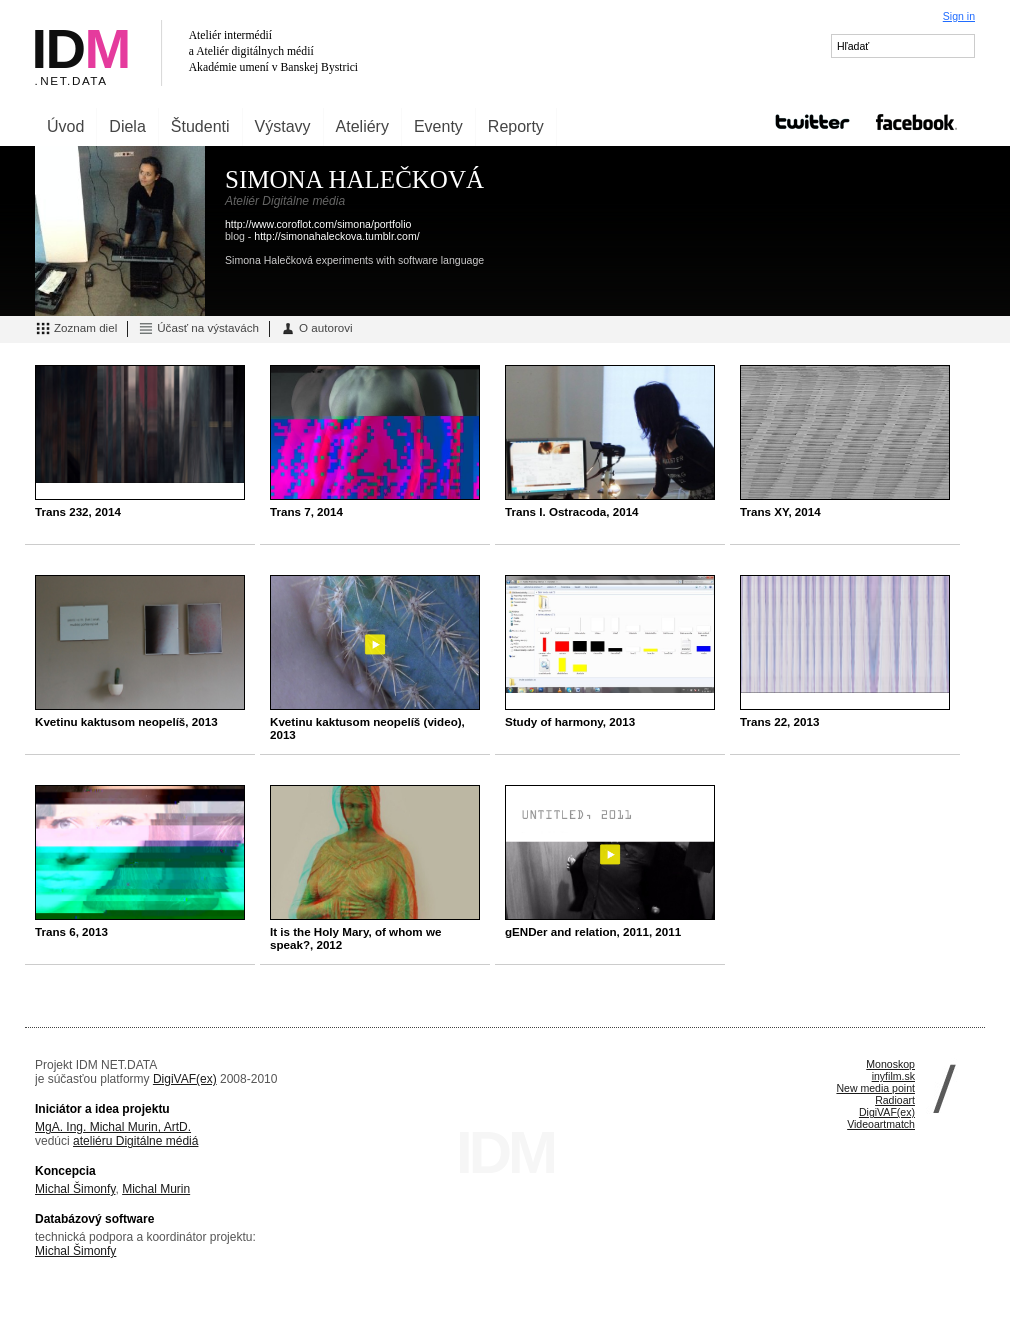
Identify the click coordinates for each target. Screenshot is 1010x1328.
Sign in (959, 16)
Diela (127, 126)
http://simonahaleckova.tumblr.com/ (336, 236)
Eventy (438, 126)
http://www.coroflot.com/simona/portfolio (318, 224)
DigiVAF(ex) (185, 1079)
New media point (875, 1088)
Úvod (65, 126)
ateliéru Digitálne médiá (135, 1141)
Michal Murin (156, 1189)
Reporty (516, 126)
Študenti (200, 126)
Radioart (895, 1100)
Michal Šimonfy (75, 1189)
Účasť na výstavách (198, 329)
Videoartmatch (881, 1124)
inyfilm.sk (893, 1076)
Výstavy (283, 126)
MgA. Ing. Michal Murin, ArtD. (113, 1127)
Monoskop (890, 1064)
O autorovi (316, 329)
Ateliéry (362, 126)
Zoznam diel (76, 329)
